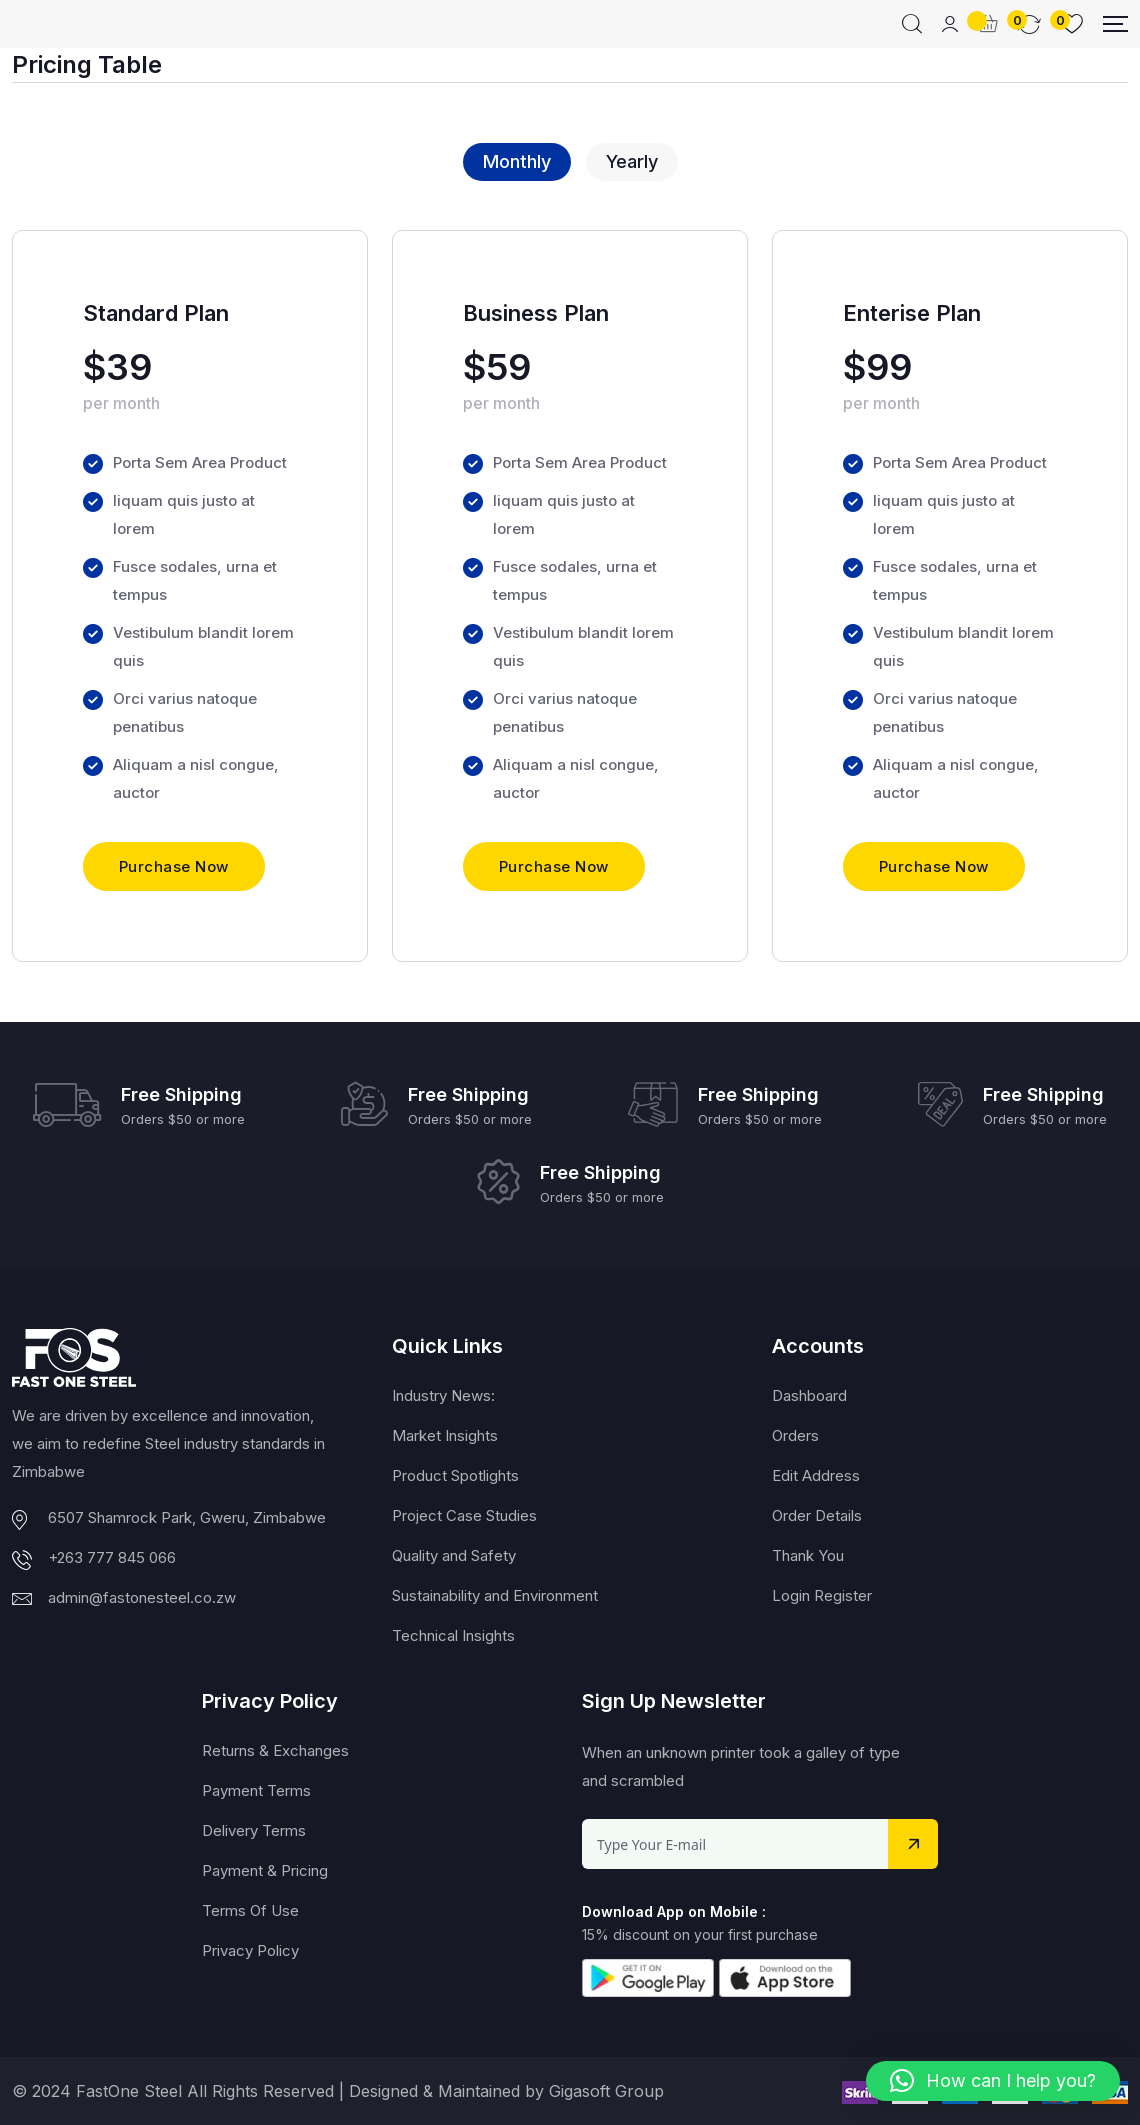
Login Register (822, 1596)
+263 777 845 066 (112, 1557)
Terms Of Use (250, 1911)
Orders (795, 1436)
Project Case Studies (464, 1516)
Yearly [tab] (632, 161)
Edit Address (816, 1476)
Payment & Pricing (265, 1871)
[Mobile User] (950, 24)
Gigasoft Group (606, 2091)
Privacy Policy (250, 1951)
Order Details (817, 1516)
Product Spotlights (455, 1476)
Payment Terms (256, 1791)
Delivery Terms (254, 1831)
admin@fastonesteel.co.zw (142, 1597)
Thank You (808, 1556)
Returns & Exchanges (275, 1751)
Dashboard (809, 1396)
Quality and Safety (454, 1556)
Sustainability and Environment (495, 1596)
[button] (993, 2081)
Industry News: (443, 1396)
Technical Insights (453, 1636)
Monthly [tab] (517, 161)
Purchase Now (174, 867)
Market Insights (445, 1436)
